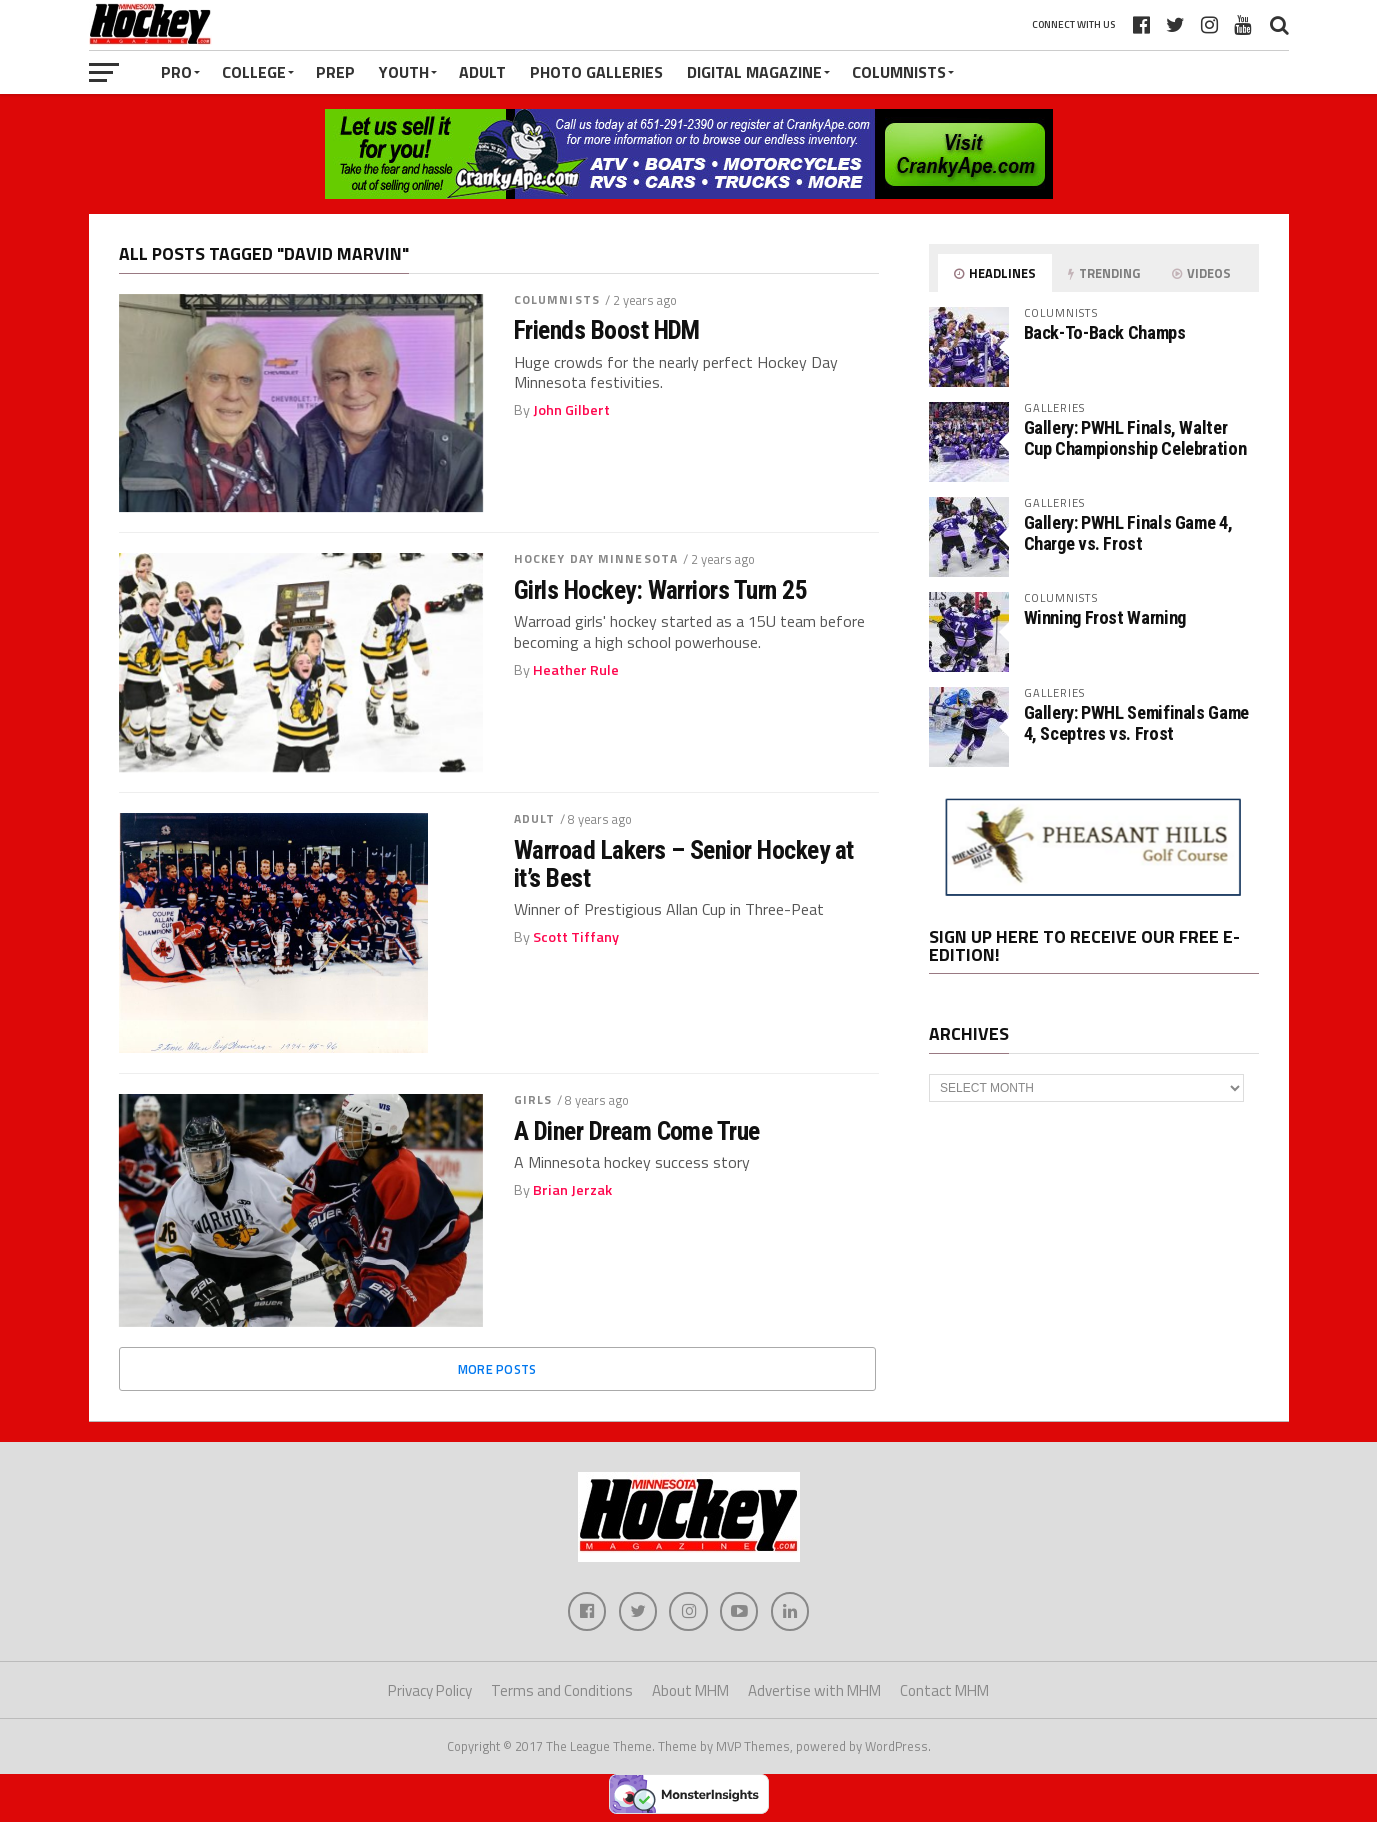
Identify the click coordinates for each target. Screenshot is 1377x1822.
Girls (533, 1099)
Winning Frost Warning (1105, 617)
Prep (335, 72)
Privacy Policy (430, 1691)
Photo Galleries (596, 72)
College (254, 72)
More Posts (497, 1369)
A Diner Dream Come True (637, 1131)
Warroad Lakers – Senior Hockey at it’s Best (684, 864)
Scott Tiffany (576, 937)
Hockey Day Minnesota (596, 558)
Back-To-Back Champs (1105, 332)
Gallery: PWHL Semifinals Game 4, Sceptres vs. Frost (1136, 722)
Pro (176, 72)
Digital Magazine (754, 72)
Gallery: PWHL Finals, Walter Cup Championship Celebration (1135, 437)
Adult (482, 72)
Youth (404, 72)
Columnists (899, 72)
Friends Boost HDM (607, 330)
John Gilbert (571, 410)
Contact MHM (944, 1691)
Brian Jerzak (572, 1190)
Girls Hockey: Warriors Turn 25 (661, 590)
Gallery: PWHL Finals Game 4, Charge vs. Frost (1128, 532)
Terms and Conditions (562, 1691)
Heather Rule (576, 670)
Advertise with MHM (814, 1691)
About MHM (690, 1691)
